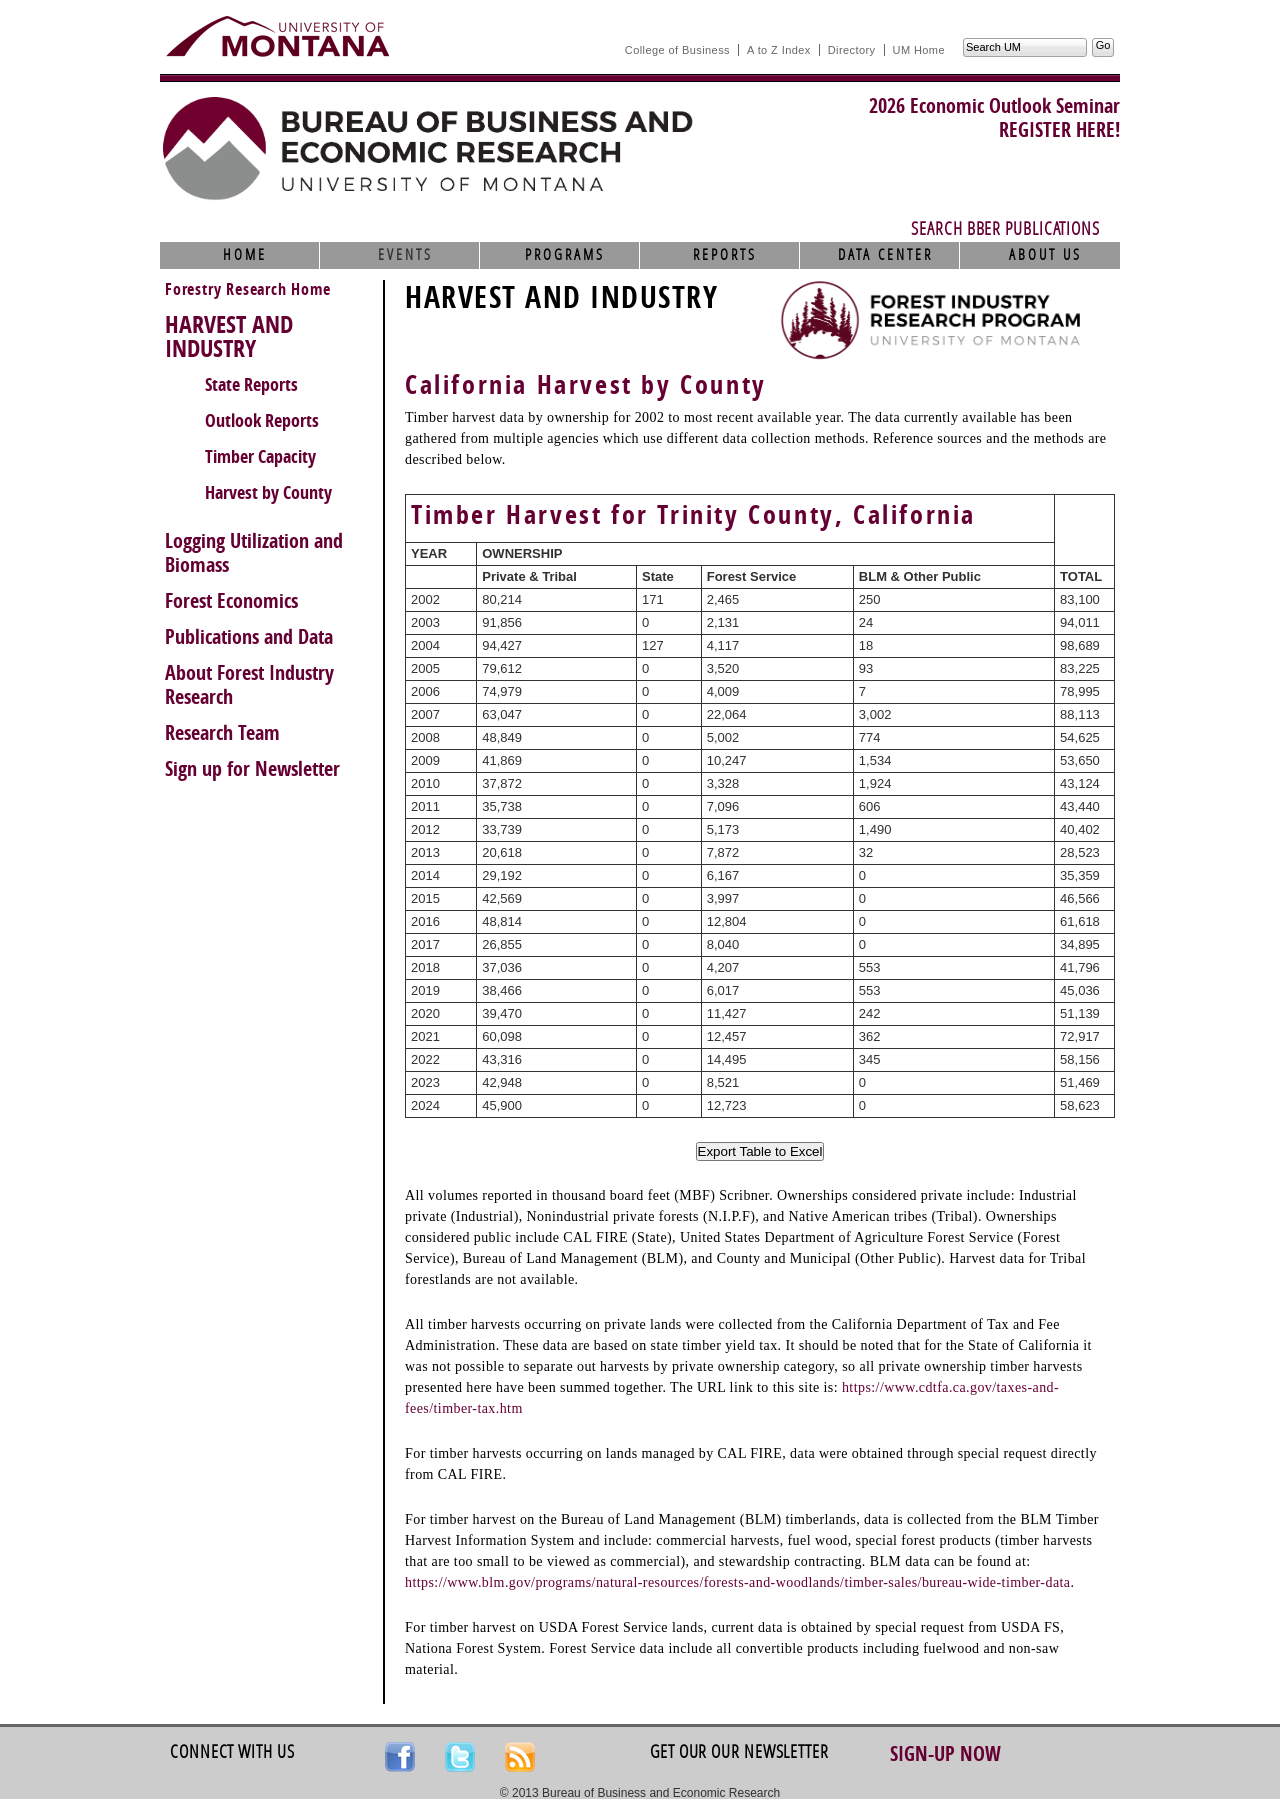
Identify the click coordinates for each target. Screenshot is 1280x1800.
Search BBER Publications (1005, 229)
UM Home (919, 50)
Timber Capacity (260, 457)
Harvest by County (268, 493)
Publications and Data (249, 637)
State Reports (251, 385)
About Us (1045, 255)
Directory (852, 50)
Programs (565, 255)
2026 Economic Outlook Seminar (994, 106)
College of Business (677, 50)
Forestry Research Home (248, 289)
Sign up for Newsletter (252, 769)
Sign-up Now (945, 1754)
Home (245, 255)
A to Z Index (779, 50)
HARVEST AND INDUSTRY (229, 337)
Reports (725, 255)
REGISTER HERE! (1059, 130)
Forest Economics (231, 601)
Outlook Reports (262, 421)
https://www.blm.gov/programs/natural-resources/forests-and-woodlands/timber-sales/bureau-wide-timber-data (737, 1582)
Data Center (885, 255)
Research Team (222, 733)
